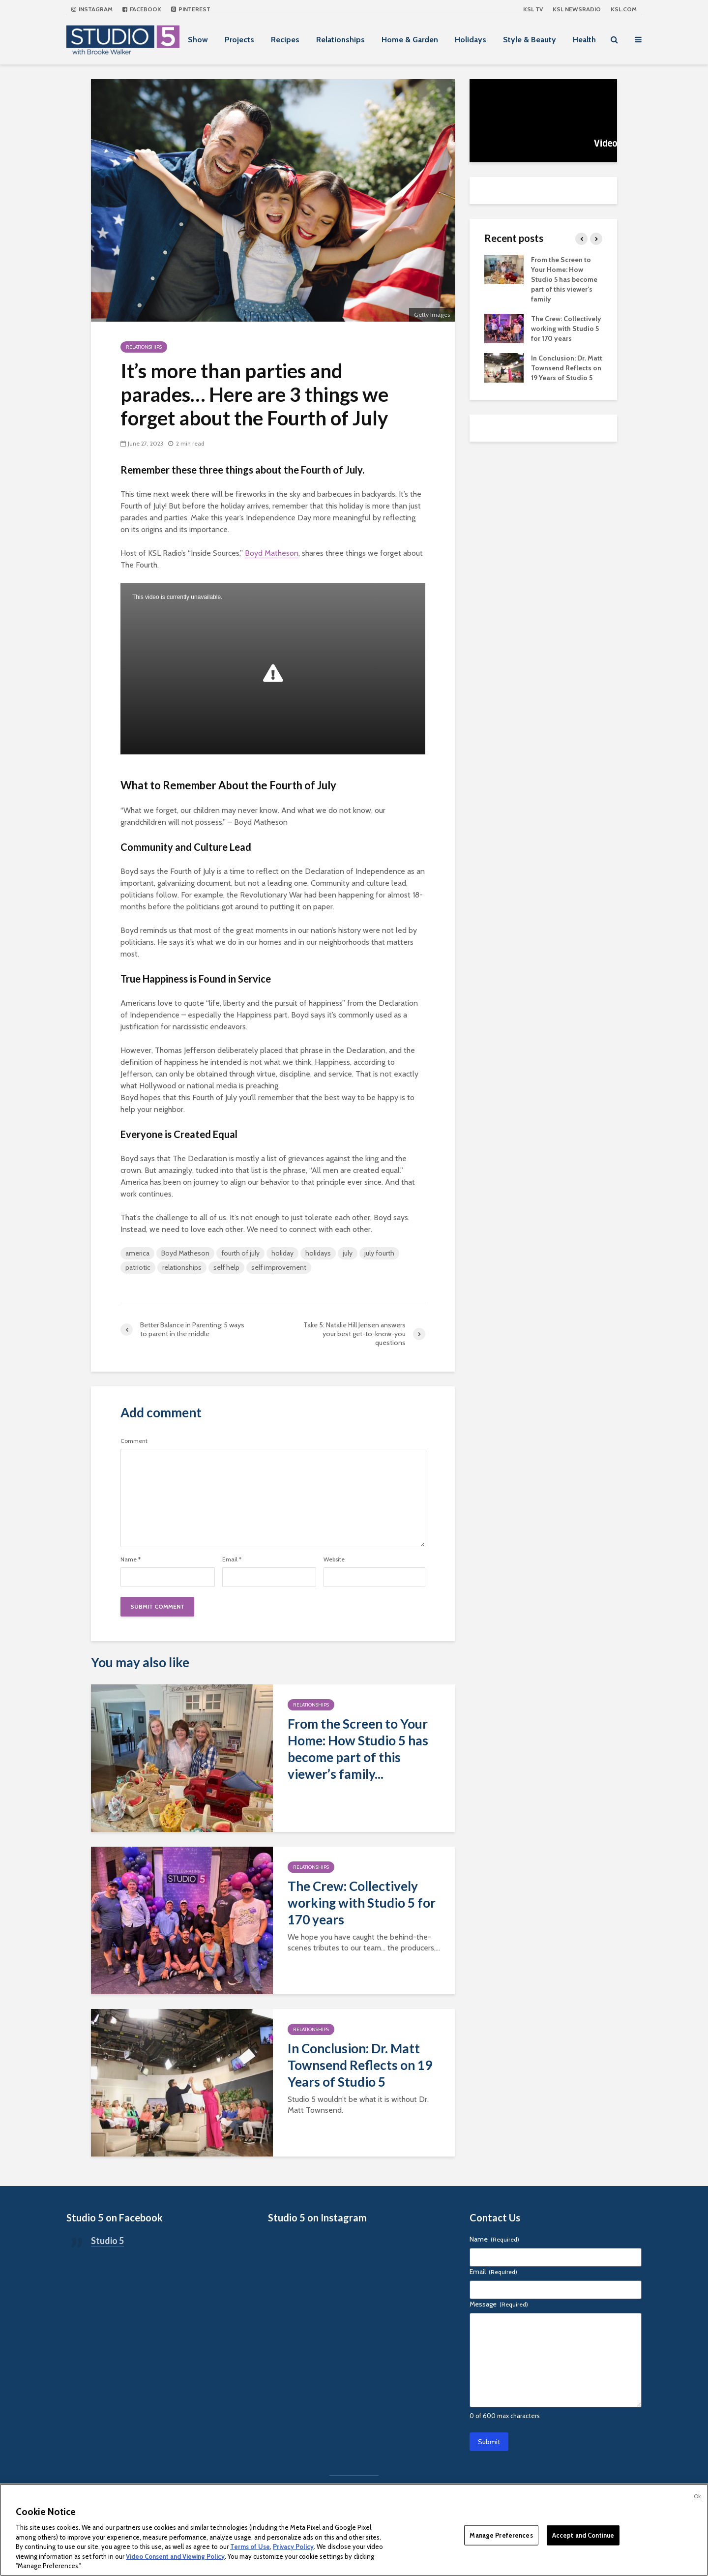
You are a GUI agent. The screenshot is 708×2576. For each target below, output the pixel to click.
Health (584, 39)
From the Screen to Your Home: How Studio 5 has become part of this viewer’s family (564, 279)
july (348, 1253)
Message (499, 2304)
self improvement (278, 1267)
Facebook (141, 9)
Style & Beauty (529, 39)
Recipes (285, 39)
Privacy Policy (293, 2546)
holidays (318, 1253)
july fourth (379, 1253)
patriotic (137, 1267)
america (137, 1253)
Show (198, 39)
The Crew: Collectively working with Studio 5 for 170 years (362, 1902)
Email (231, 1559)
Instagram (92, 9)
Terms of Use (250, 2546)
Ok (697, 2496)
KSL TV (533, 9)
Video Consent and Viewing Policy (175, 2556)
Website (334, 1559)
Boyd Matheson (271, 553)
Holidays (470, 39)
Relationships (340, 39)
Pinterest (190, 9)
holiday (282, 1253)
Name (130, 1559)
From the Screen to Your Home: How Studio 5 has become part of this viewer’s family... (358, 1749)
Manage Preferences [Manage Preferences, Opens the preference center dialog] (501, 2535)
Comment (134, 1441)
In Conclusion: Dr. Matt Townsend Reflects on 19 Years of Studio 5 (360, 2065)
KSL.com (624, 9)
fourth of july (240, 1253)
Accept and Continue (583, 2535)
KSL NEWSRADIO (577, 9)
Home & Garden (410, 39)
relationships (182, 1267)
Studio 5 (107, 2240)
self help (226, 1267)
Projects (239, 39)
